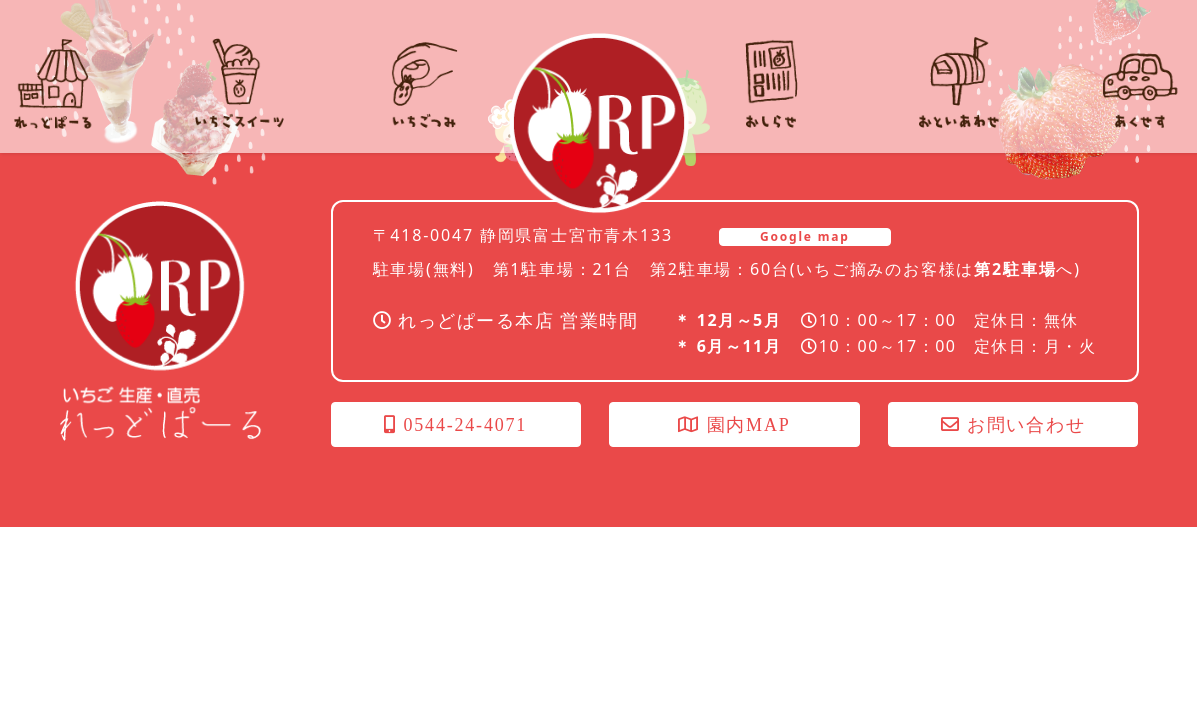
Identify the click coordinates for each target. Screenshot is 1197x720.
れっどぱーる (599, 123)
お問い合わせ (1013, 425)
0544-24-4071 (455, 425)
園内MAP (734, 425)
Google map (805, 236)
